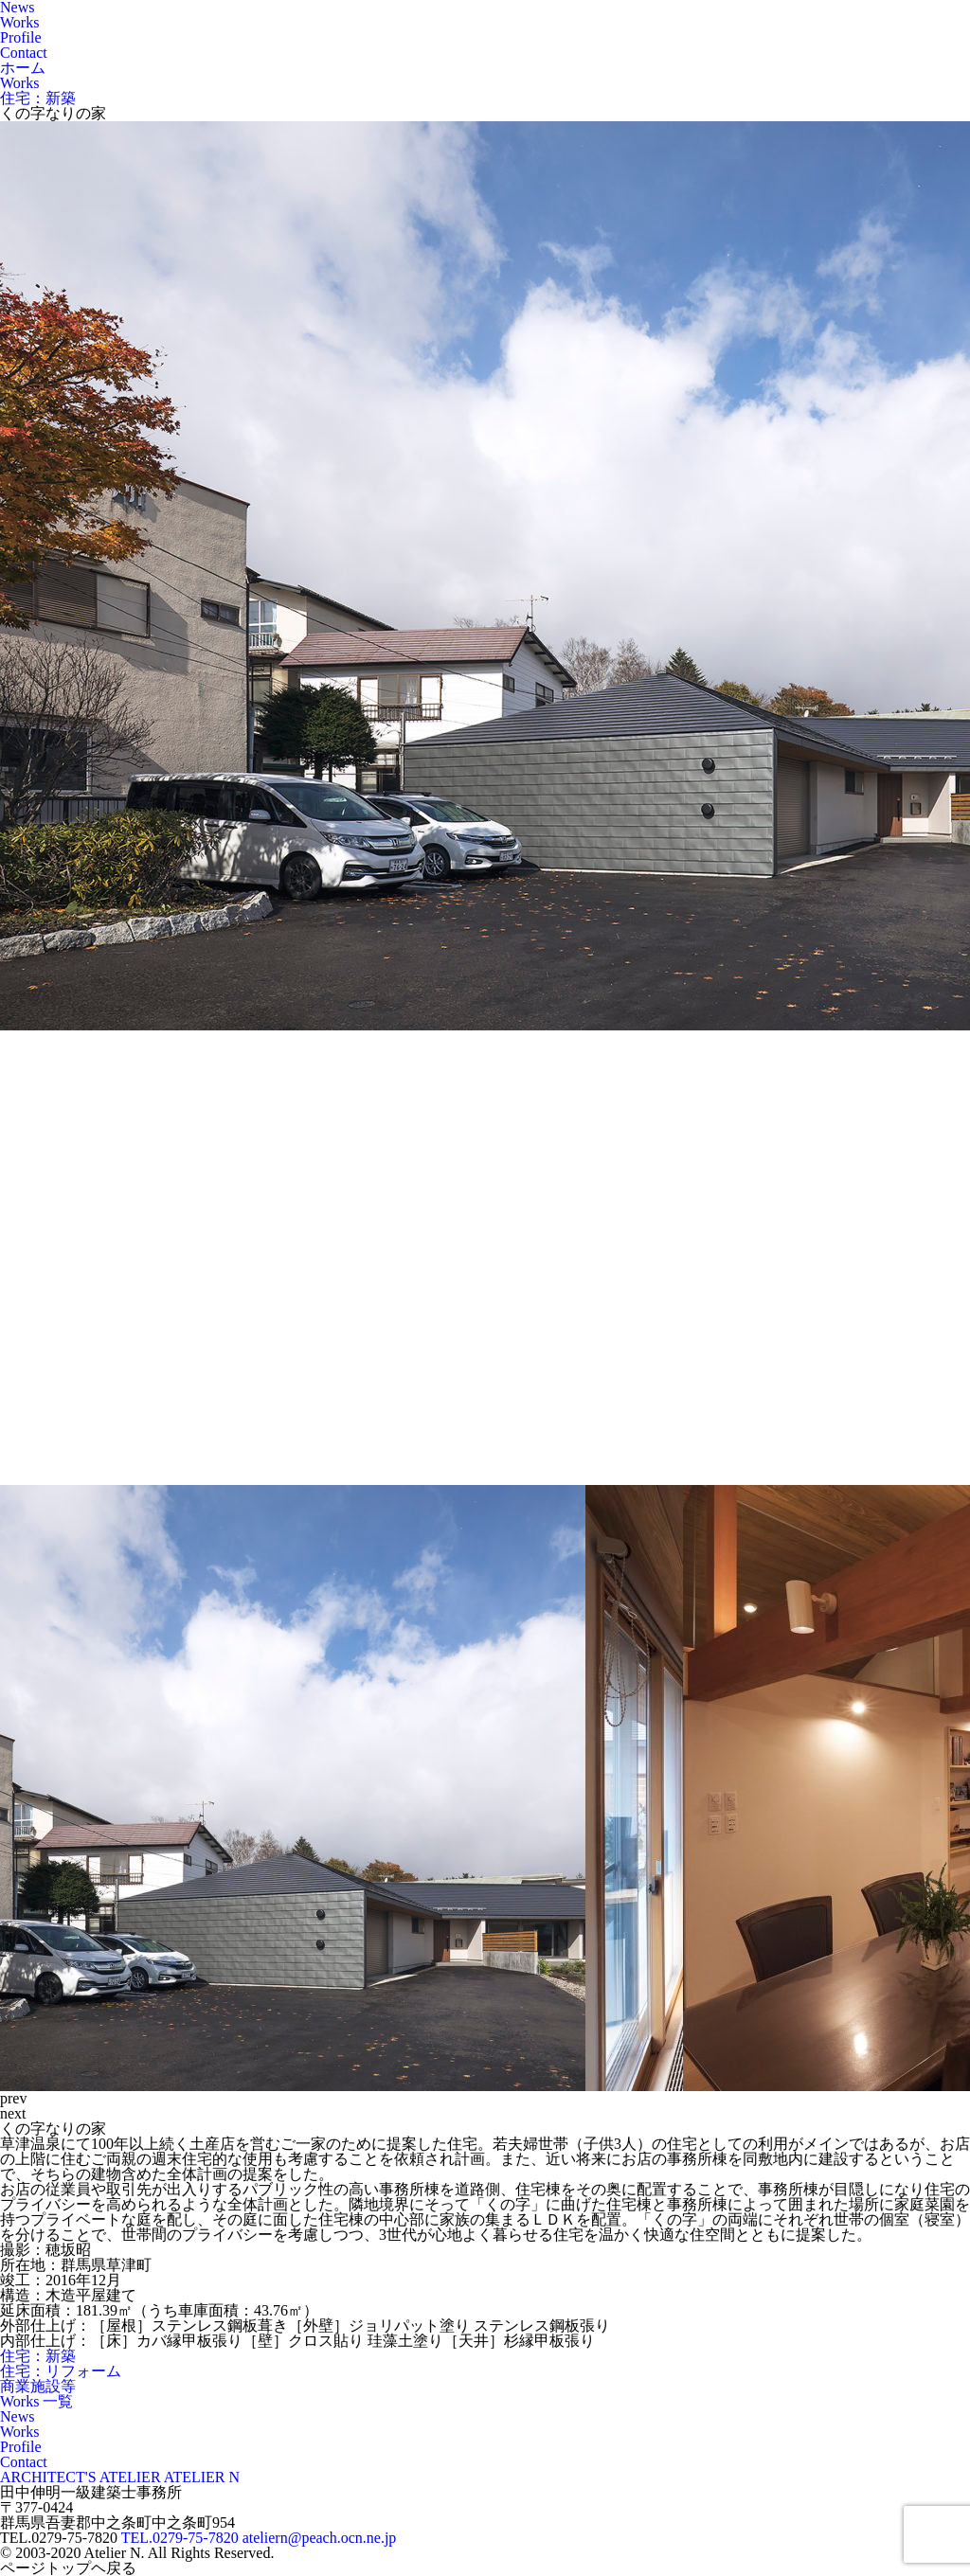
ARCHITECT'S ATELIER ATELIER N (120, 2477)
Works (19, 22)
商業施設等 (38, 2386)
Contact (23, 53)
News (17, 2416)
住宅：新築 (38, 2356)
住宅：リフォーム (60, 2371)
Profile (21, 37)
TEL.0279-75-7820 (180, 2538)
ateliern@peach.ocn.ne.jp (319, 2538)
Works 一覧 (36, 2401)
